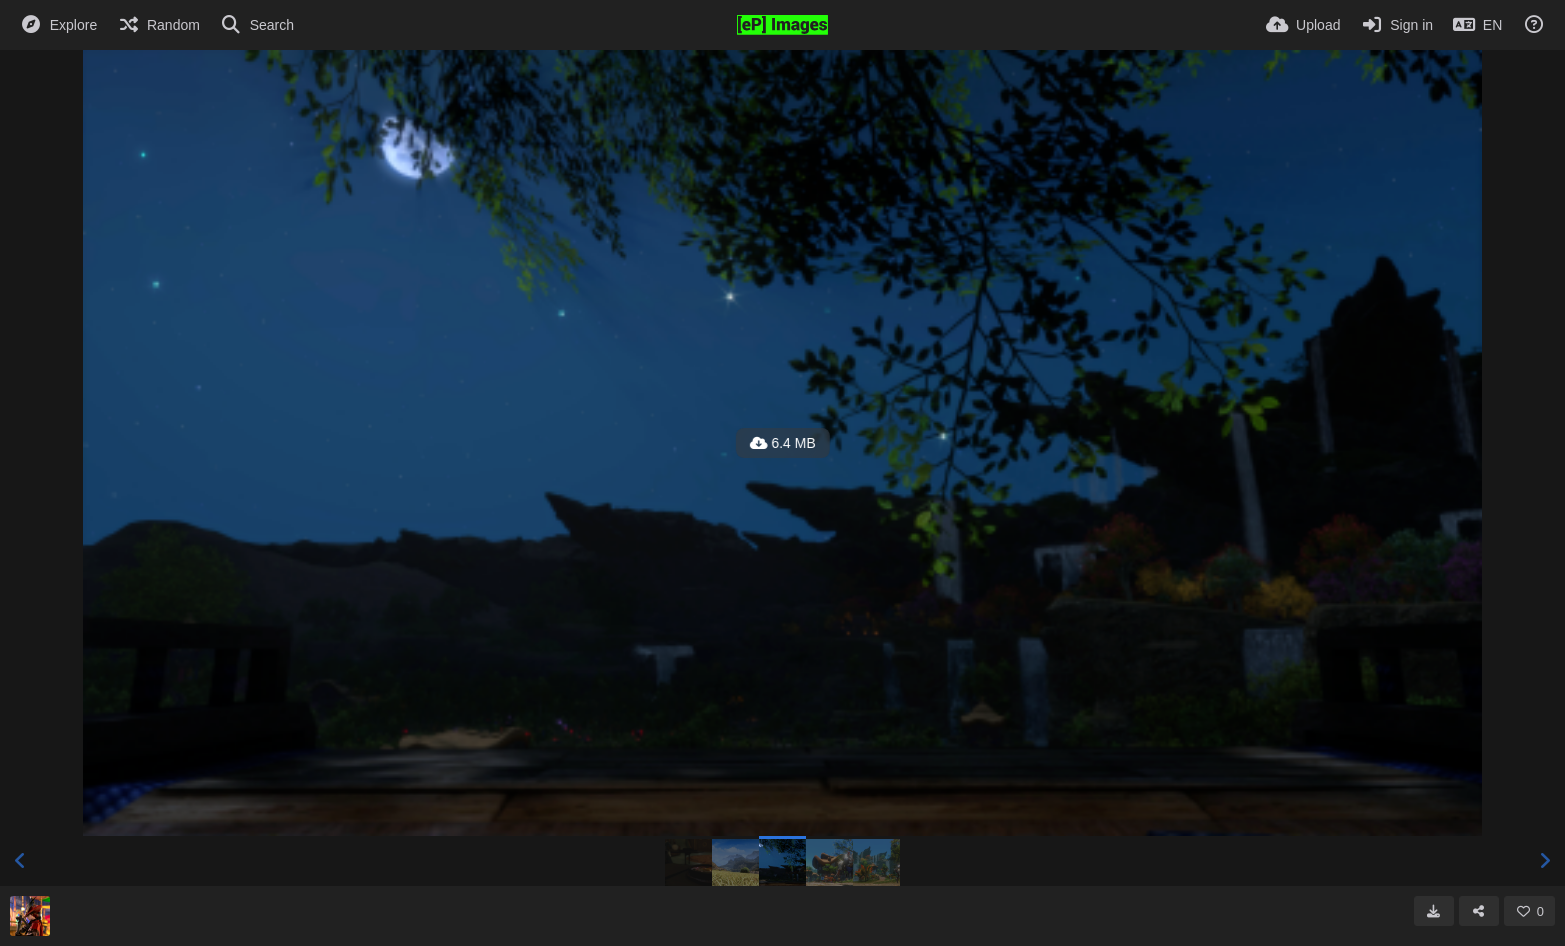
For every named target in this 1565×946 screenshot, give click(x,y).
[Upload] (1303, 25)
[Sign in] (1396, 25)
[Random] (158, 25)
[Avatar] (30, 916)
